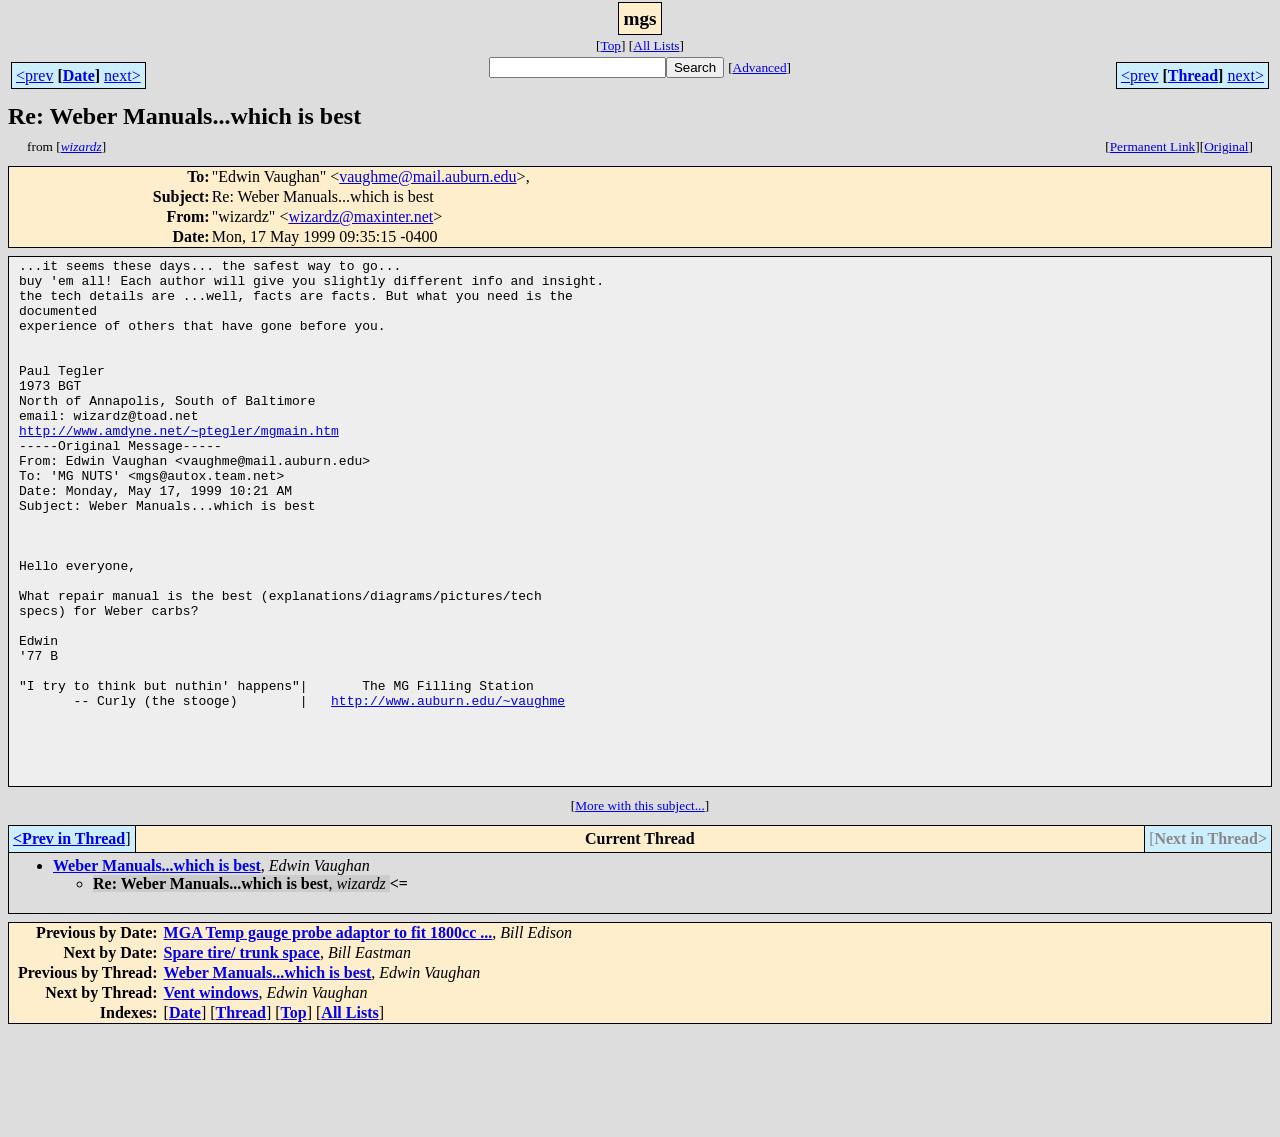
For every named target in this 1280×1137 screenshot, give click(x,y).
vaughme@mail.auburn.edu (427, 176)
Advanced (760, 67)
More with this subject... (640, 910)
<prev (34, 75)
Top (610, 45)
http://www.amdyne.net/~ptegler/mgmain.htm (179, 466)
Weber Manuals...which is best (157, 970)
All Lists (656, 45)
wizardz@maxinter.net (360, 216)
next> (122, 75)
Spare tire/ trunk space (242, 1057)
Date (79, 75)
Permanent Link (1153, 146)
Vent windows (211, 1097)
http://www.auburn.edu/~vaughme (448, 790)
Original (1226, 146)
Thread (1193, 75)
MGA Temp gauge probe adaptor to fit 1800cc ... (328, 1037)
